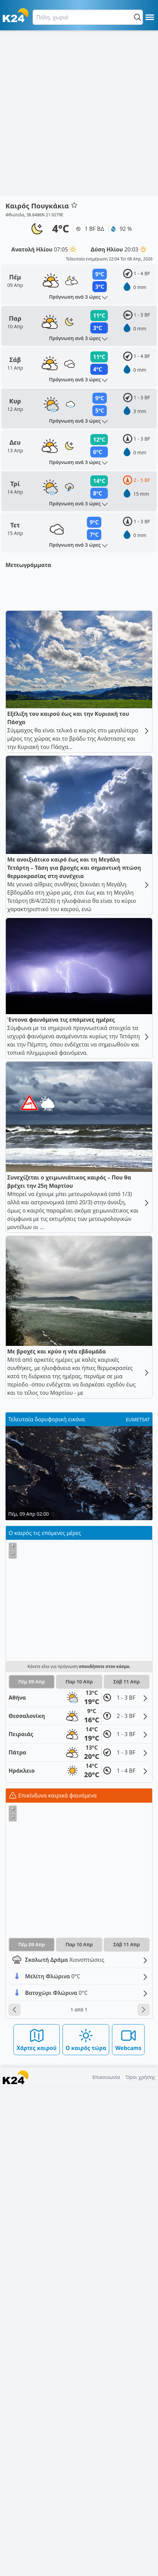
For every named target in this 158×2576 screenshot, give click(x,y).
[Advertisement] (79, 113)
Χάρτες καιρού (36, 2528)
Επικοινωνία (106, 2566)
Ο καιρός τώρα (86, 2528)
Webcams (128, 2528)
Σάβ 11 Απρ (126, 2170)
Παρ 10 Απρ (79, 2170)
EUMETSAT (138, 1908)
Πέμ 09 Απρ (31, 2170)
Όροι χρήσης (140, 2566)
